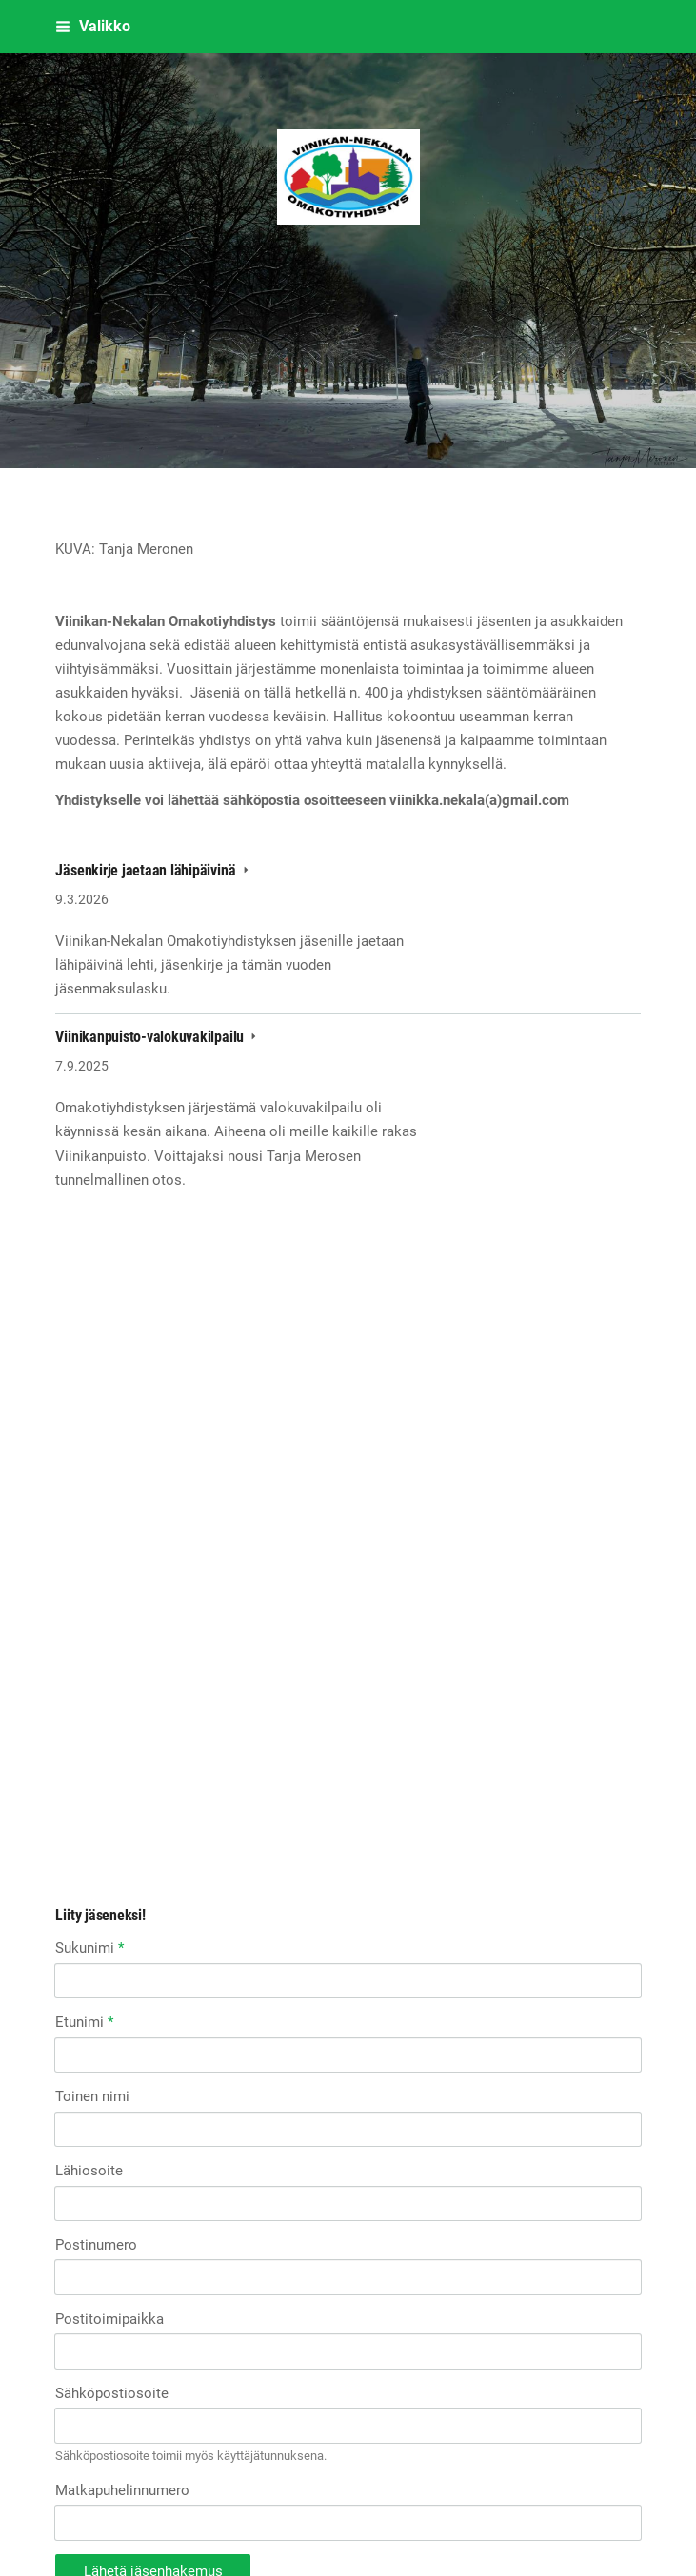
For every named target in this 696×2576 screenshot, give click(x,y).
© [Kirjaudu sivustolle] (62, 2481)
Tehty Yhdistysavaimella (116, 2516)
